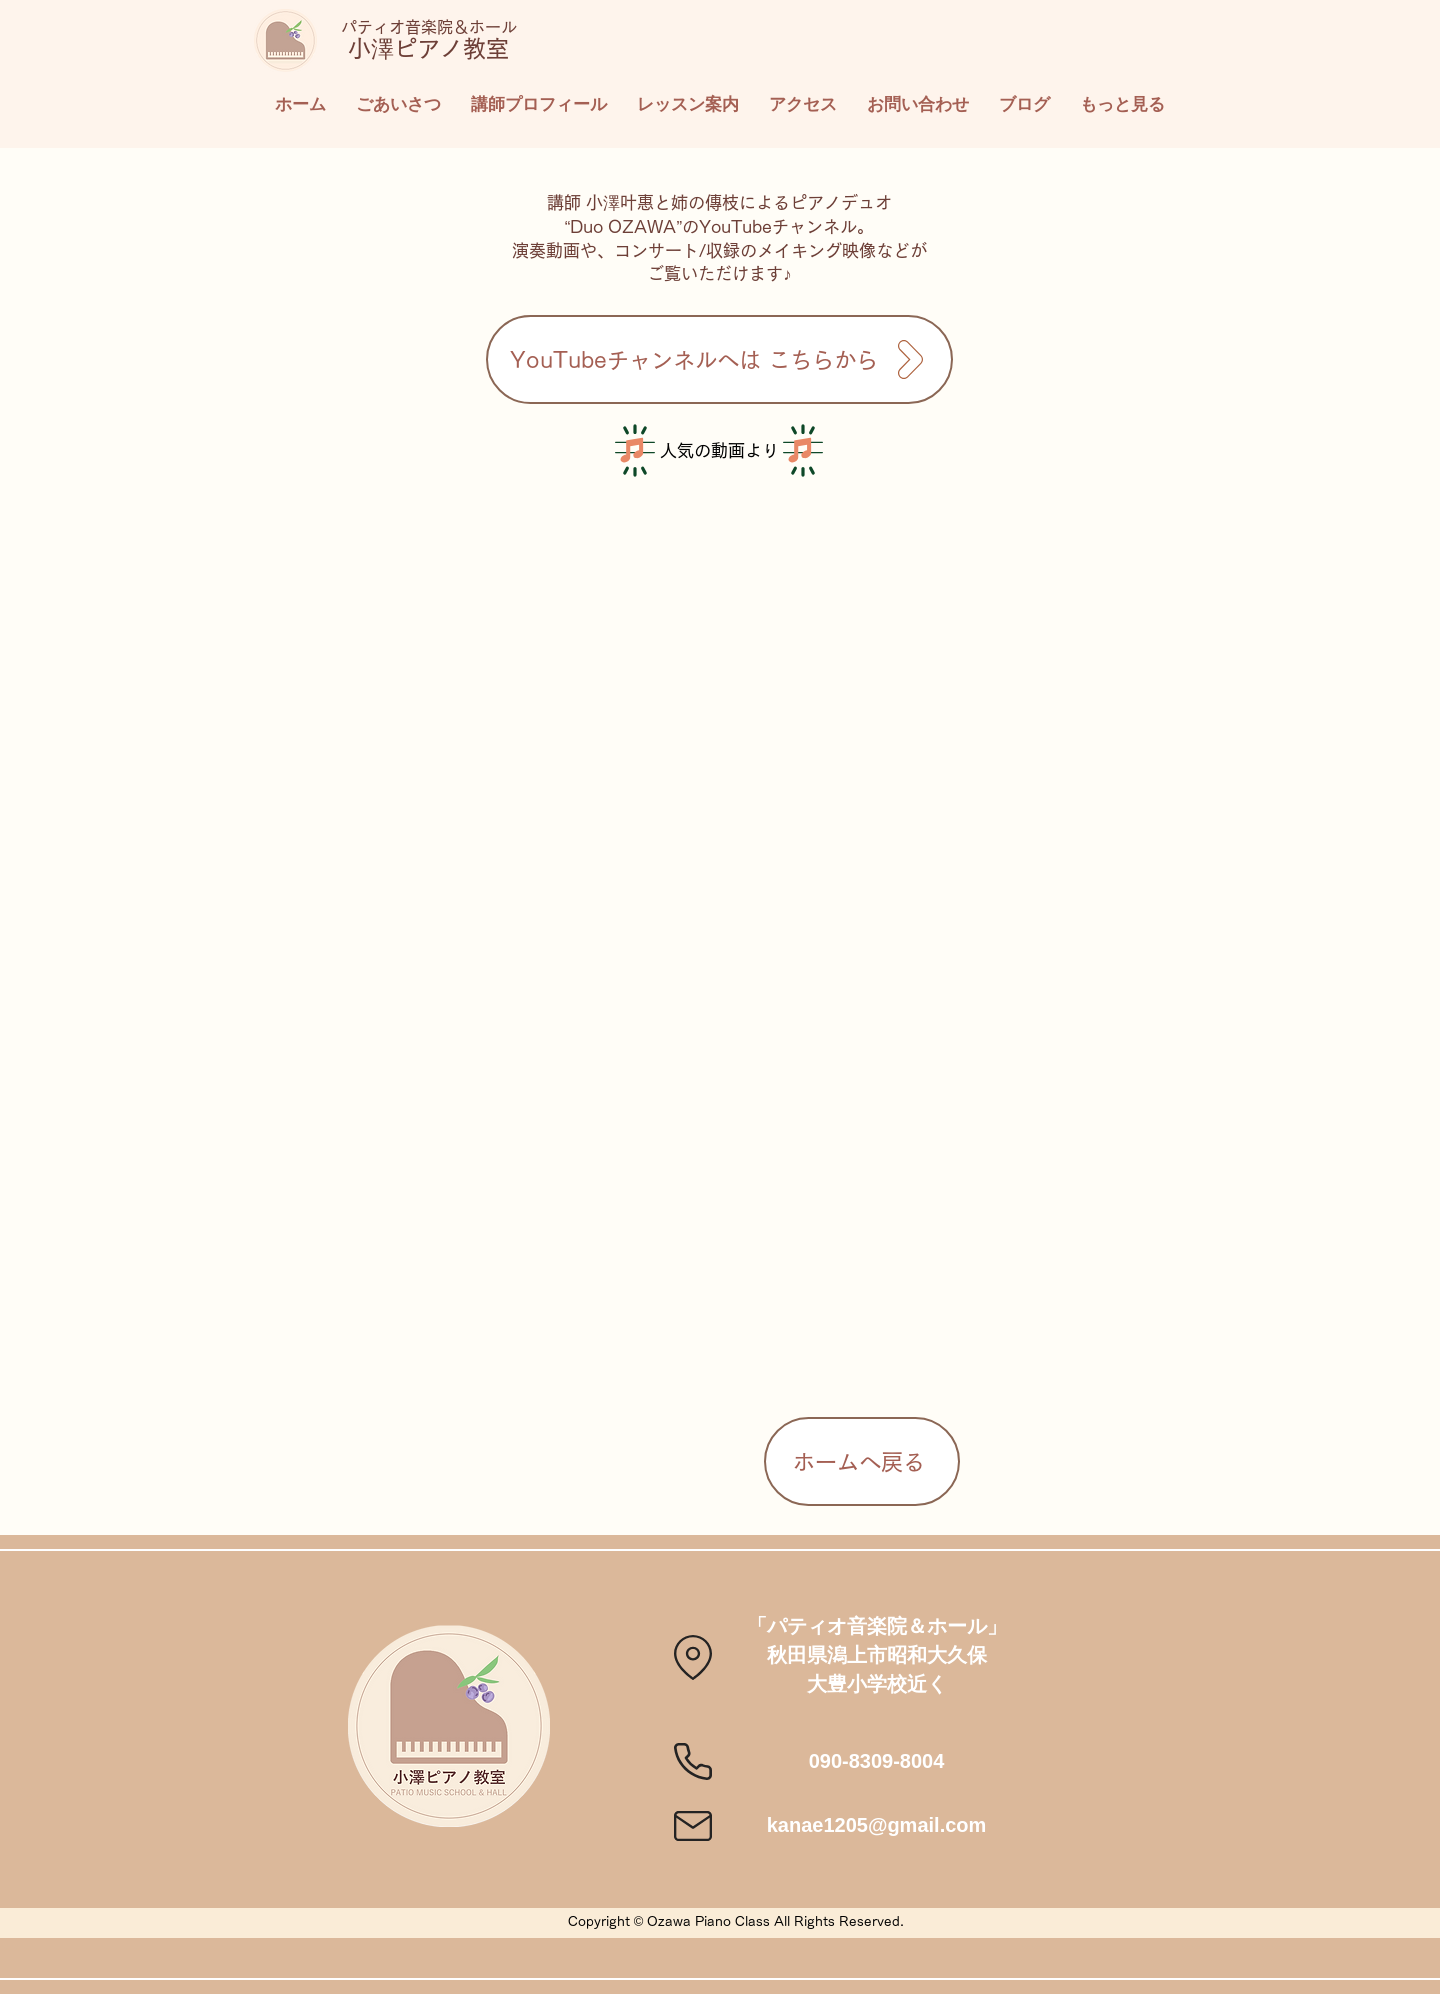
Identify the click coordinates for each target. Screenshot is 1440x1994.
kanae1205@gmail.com (877, 1825)
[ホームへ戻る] (862, 1461)
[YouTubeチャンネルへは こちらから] (719, 359)
